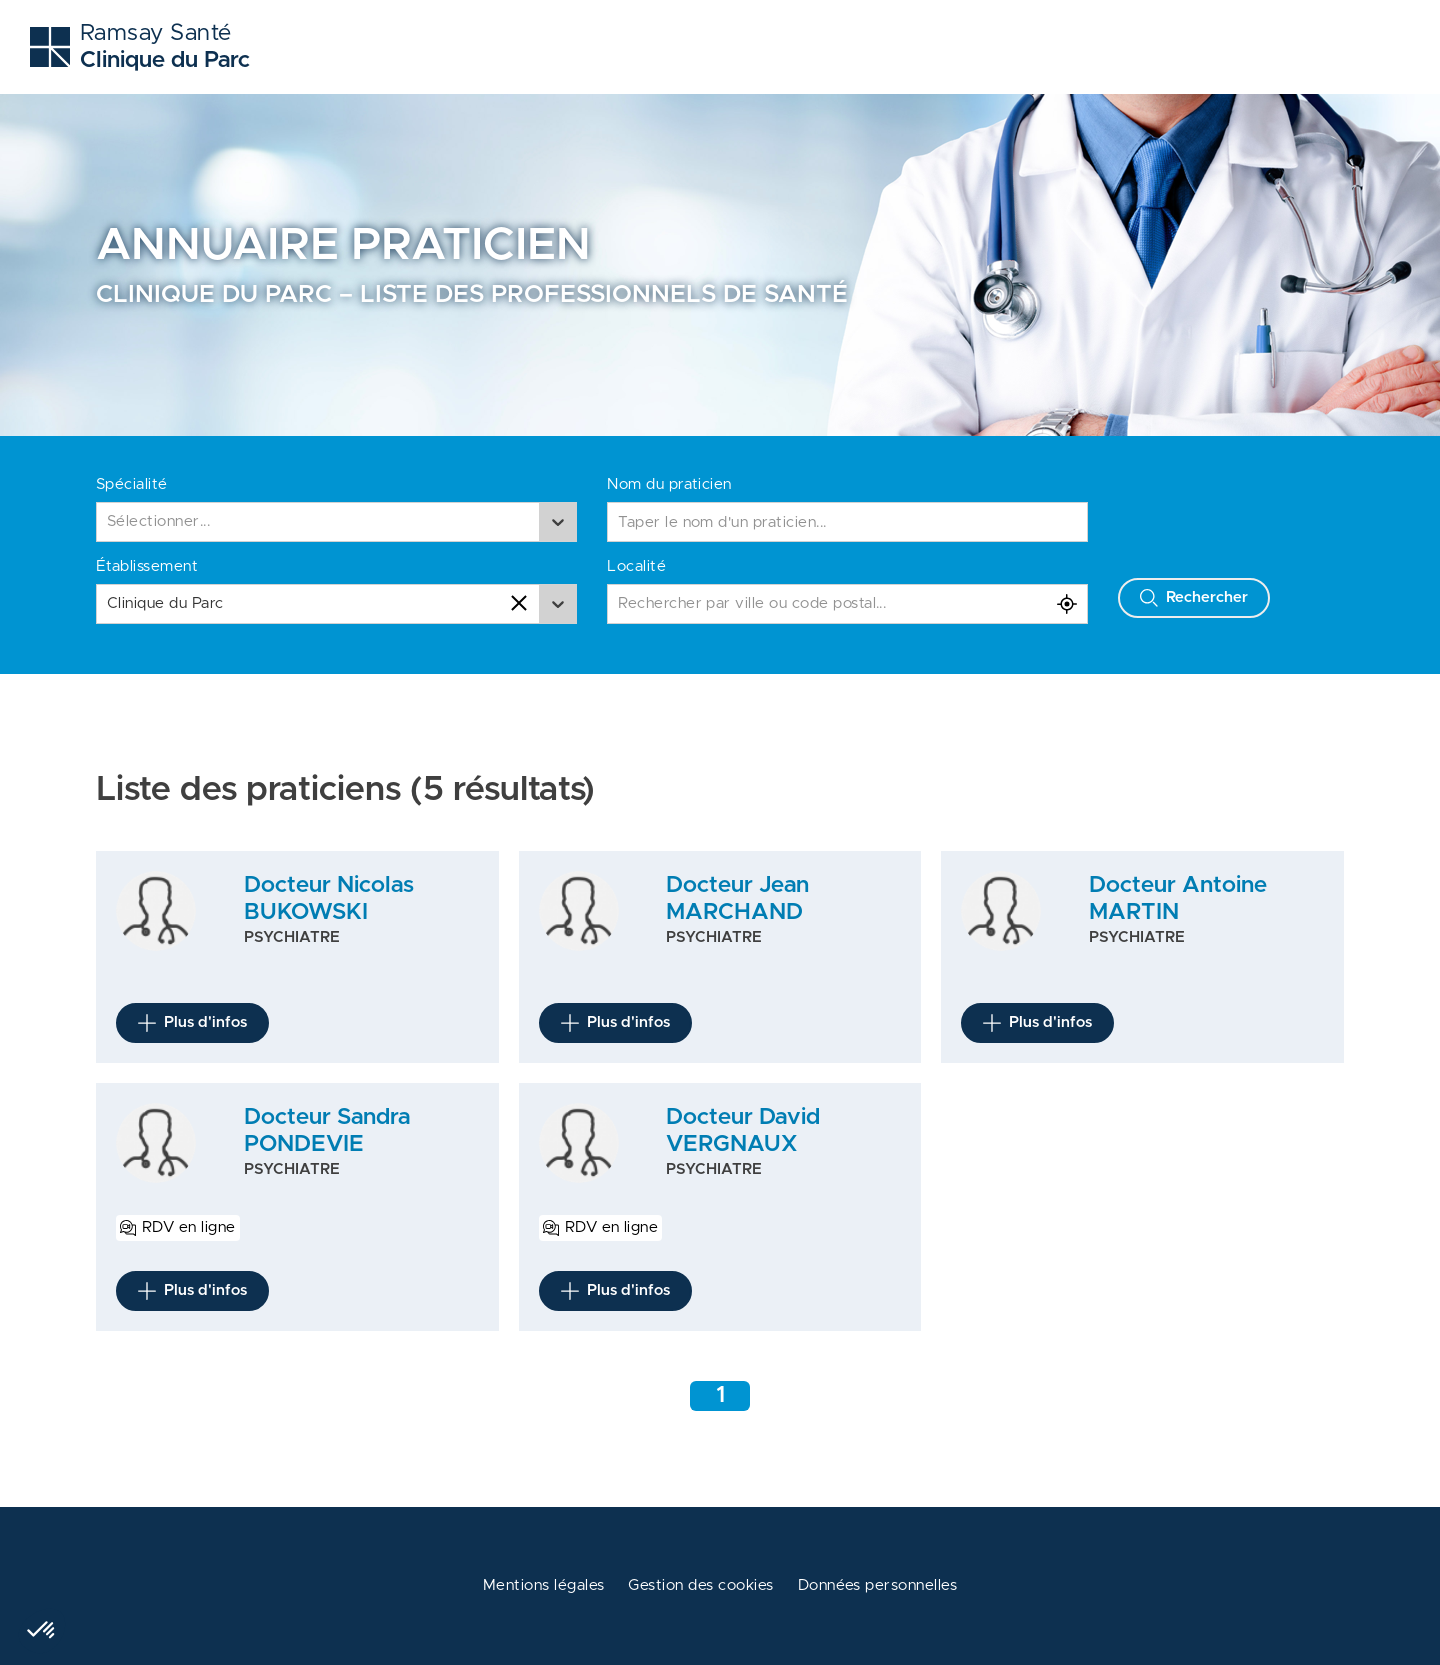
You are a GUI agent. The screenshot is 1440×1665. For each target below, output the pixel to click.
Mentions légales (544, 1585)
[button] (42, 1631)
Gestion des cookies (700, 1585)
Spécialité (132, 484)
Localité (636, 566)
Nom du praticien (669, 484)
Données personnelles (878, 1585)
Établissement (147, 566)
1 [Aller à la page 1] (720, 1395)
